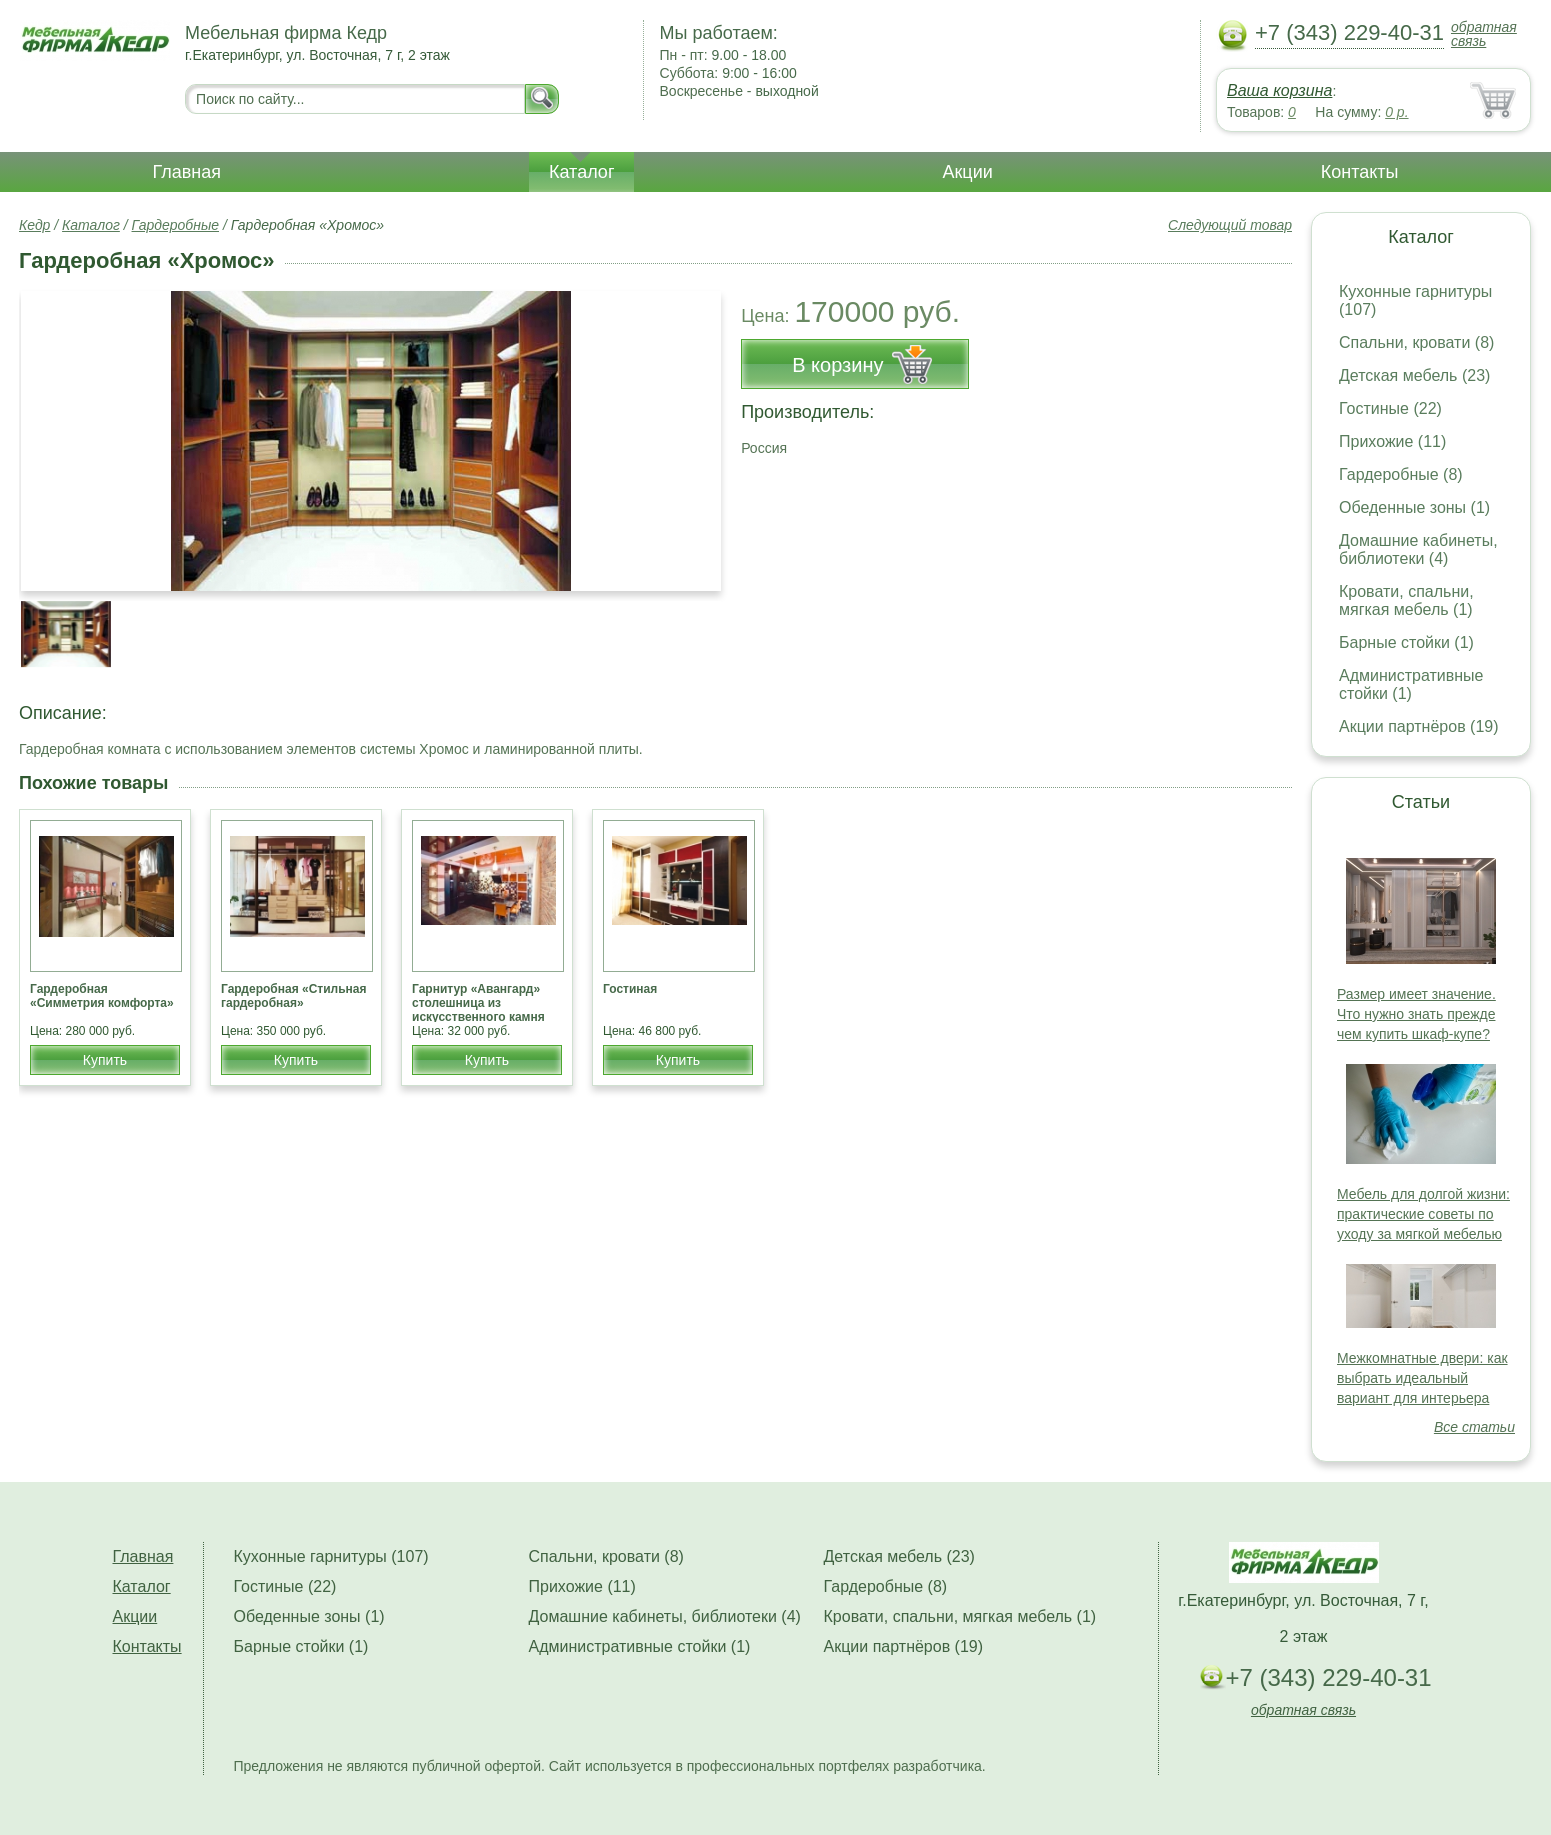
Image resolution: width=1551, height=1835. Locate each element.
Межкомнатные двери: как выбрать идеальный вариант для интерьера (1422, 1378)
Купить (105, 1060)
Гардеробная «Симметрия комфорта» (102, 996)
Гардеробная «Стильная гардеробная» (294, 996)
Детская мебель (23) (1414, 375)
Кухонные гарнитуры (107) (331, 1556)
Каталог (581, 172)
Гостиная (630, 989)
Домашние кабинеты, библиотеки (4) (1418, 549)
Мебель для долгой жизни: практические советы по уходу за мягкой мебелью (1423, 1214)
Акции (967, 172)
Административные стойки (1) (1411, 684)
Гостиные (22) (1390, 408)
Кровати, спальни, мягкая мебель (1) (1406, 600)
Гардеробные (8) (1401, 474)
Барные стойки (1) (1406, 642)
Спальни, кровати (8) (1416, 342)
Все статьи (1474, 1427)
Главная (187, 172)
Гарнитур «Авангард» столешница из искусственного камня (478, 1003)
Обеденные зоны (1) (1414, 507)
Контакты (1360, 172)
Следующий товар (1230, 225)
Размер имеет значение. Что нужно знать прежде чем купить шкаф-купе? (1416, 1014)
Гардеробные (176, 225)
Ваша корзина (1279, 90)
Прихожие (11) (1392, 441)
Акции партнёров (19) (1419, 726)
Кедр (34, 225)
